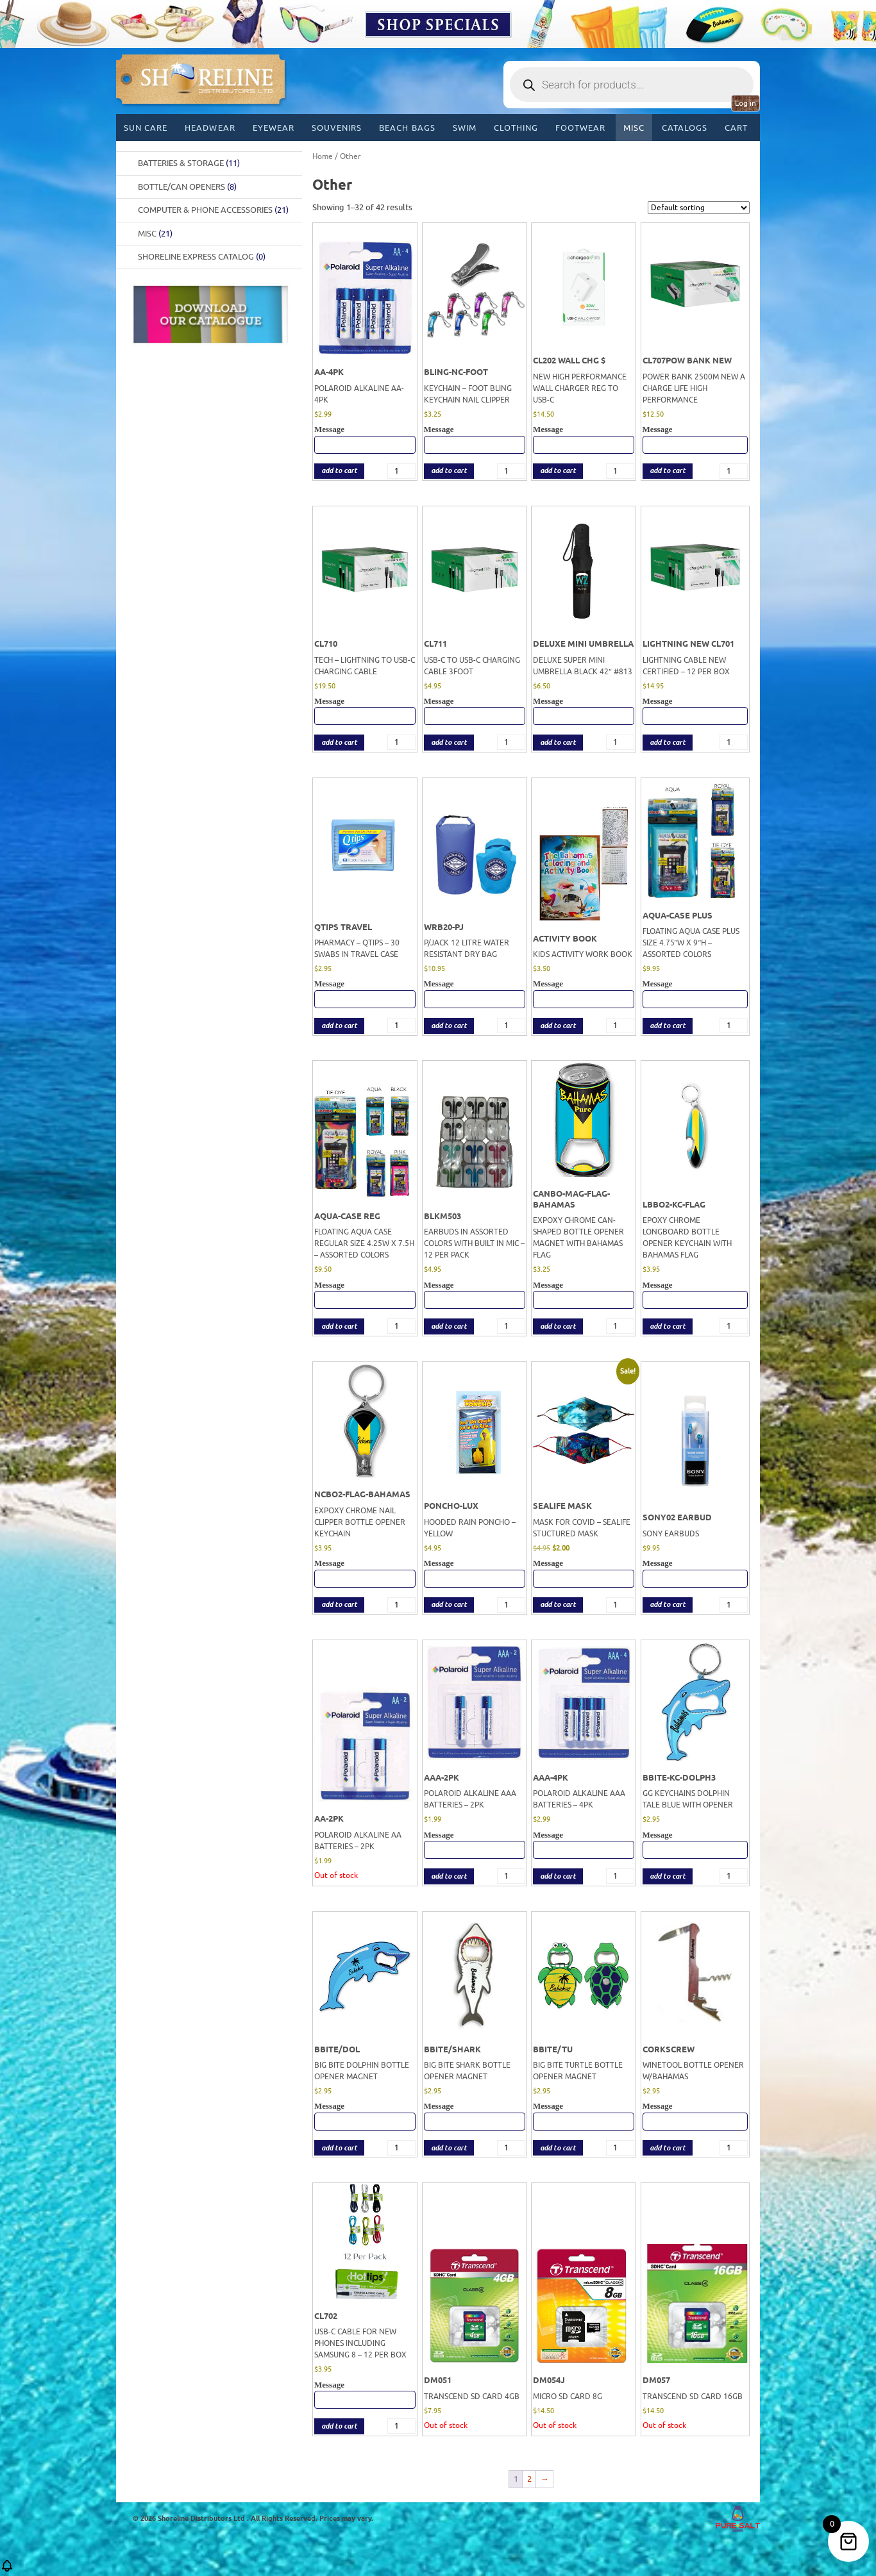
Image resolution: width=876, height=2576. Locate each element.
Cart (736, 127)
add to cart (339, 471)
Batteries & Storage (189, 163)
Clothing (516, 127)
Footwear (580, 127)
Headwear (210, 127)
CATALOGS (684, 127)
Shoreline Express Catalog (201, 256)
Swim (464, 127)
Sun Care (145, 127)
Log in (745, 103)
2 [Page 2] (529, 2478)
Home (322, 156)
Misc (155, 233)
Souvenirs (337, 127)
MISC (633, 127)
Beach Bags (407, 127)
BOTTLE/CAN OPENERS (187, 186)
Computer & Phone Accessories (213, 209)
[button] (7, 2569)
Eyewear (273, 127)
